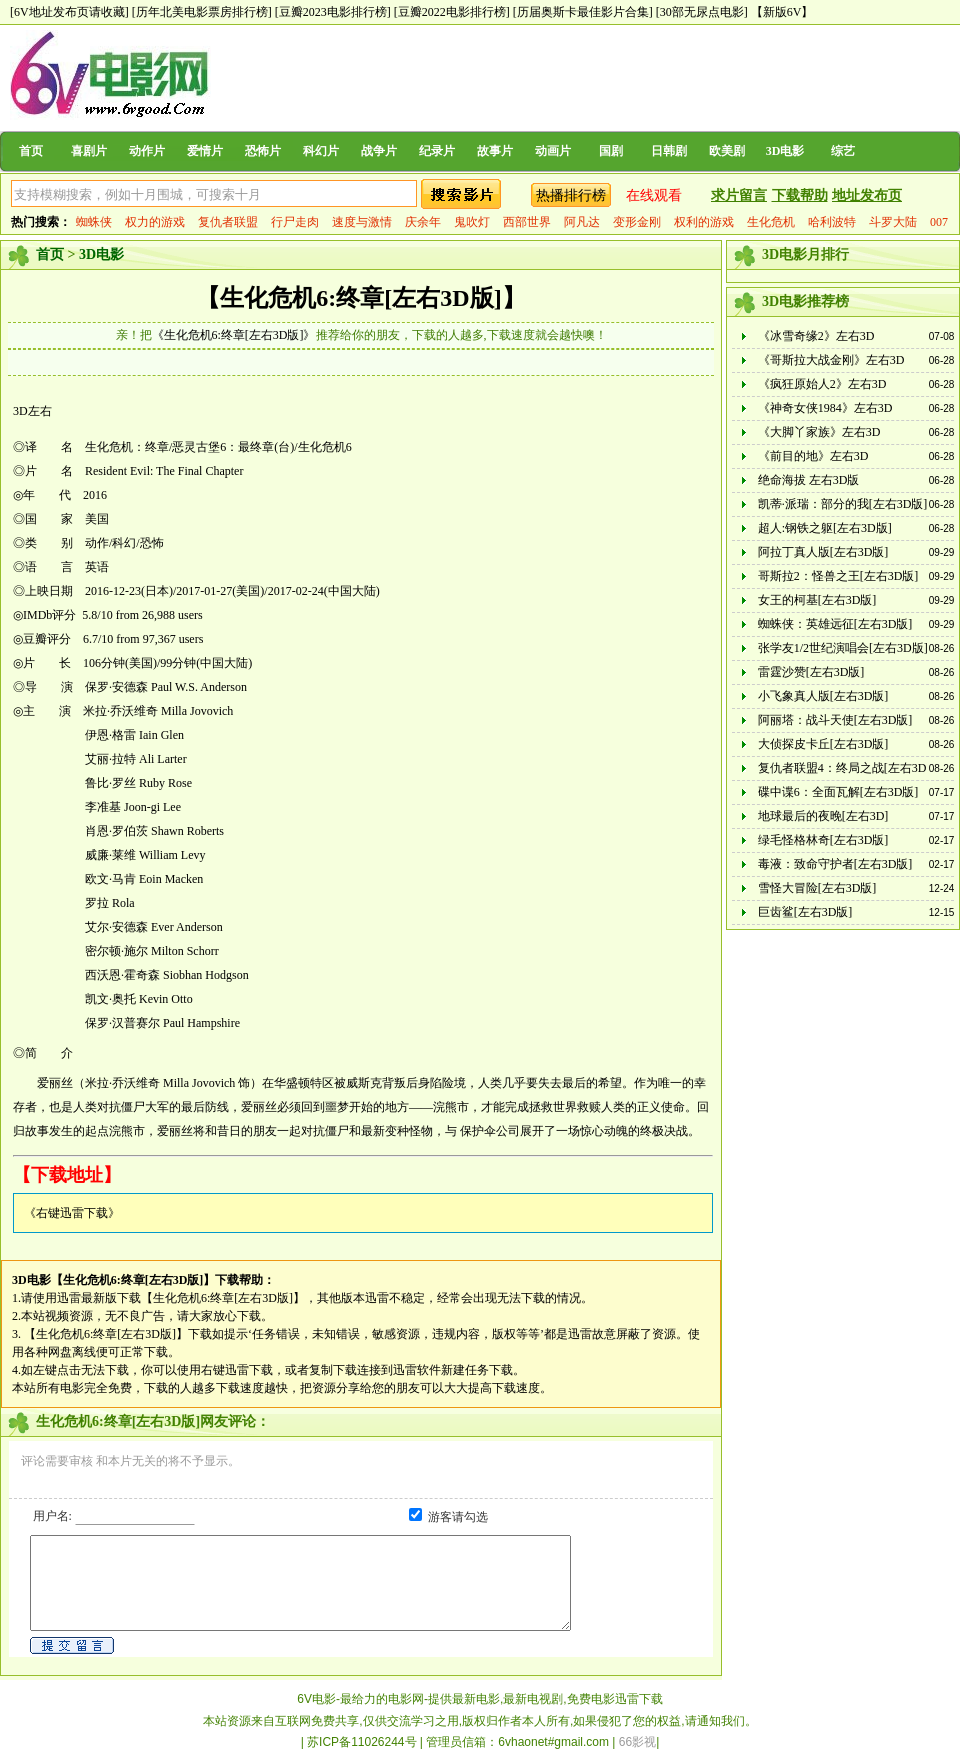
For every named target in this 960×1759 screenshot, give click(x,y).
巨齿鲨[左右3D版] (805, 912)
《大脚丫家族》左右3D (819, 432)
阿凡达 (582, 222)
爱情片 (205, 151)
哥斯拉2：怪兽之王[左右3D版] (838, 576)
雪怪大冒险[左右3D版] (817, 888)
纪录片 (437, 151)
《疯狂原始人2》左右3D (822, 384)
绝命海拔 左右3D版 (809, 480)
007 (939, 222)
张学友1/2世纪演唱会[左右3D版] (843, 648)
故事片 (495, 151)
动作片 (147, 151)
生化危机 (771, 222)
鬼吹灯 (472, 222)
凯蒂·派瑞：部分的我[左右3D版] (843, 504)
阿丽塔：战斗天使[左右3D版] (835, 720)
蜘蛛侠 (94, 222)
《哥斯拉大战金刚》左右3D (831, 360)
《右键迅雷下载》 (72, 1213)
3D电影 (785, 151)
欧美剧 (727, 151)
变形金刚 (637, 222)
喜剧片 (89, 151)
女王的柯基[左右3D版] (817, 600)
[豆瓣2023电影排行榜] (333, 12)
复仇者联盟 (228, 222)
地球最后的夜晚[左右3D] (823, 816)
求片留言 (739, 195)
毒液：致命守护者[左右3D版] (835, 864)
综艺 (843, 151)
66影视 (637, 1742)
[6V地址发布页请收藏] (69, 12)
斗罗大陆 (893, 222)
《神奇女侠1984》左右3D (825, 408)
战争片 (379, 151)
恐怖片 (263, 151)
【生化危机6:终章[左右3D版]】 (360, 298)
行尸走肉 (295, 222)
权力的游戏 (155, 222)
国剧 (611, 151)
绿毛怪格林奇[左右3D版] (823, 840)
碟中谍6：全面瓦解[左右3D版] (838, 792)
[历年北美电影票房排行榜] (202, 12)
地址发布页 (867, 195)
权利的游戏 (704, 222)
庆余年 (423, 222)
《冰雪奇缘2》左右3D (816, 336)
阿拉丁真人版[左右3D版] (823, 552)
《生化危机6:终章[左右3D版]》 (234, 335)
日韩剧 (669, 151)
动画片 (553, 151)
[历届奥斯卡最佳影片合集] (583, 12)
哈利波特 (832, 222)
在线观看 (654, 195)
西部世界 (527, 222)
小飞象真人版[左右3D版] (823, 696)
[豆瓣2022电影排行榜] (452, 12)
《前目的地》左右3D (813, 456)
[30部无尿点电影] (702, 12)
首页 (31, 151)
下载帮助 (800, 195)
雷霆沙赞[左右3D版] (811, 672)
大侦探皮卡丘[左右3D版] (823, 744)
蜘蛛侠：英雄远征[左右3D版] (835, 624)
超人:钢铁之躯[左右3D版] (825, 528)
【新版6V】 (782, 12)
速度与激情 (362, 222)
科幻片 (321, 151)
